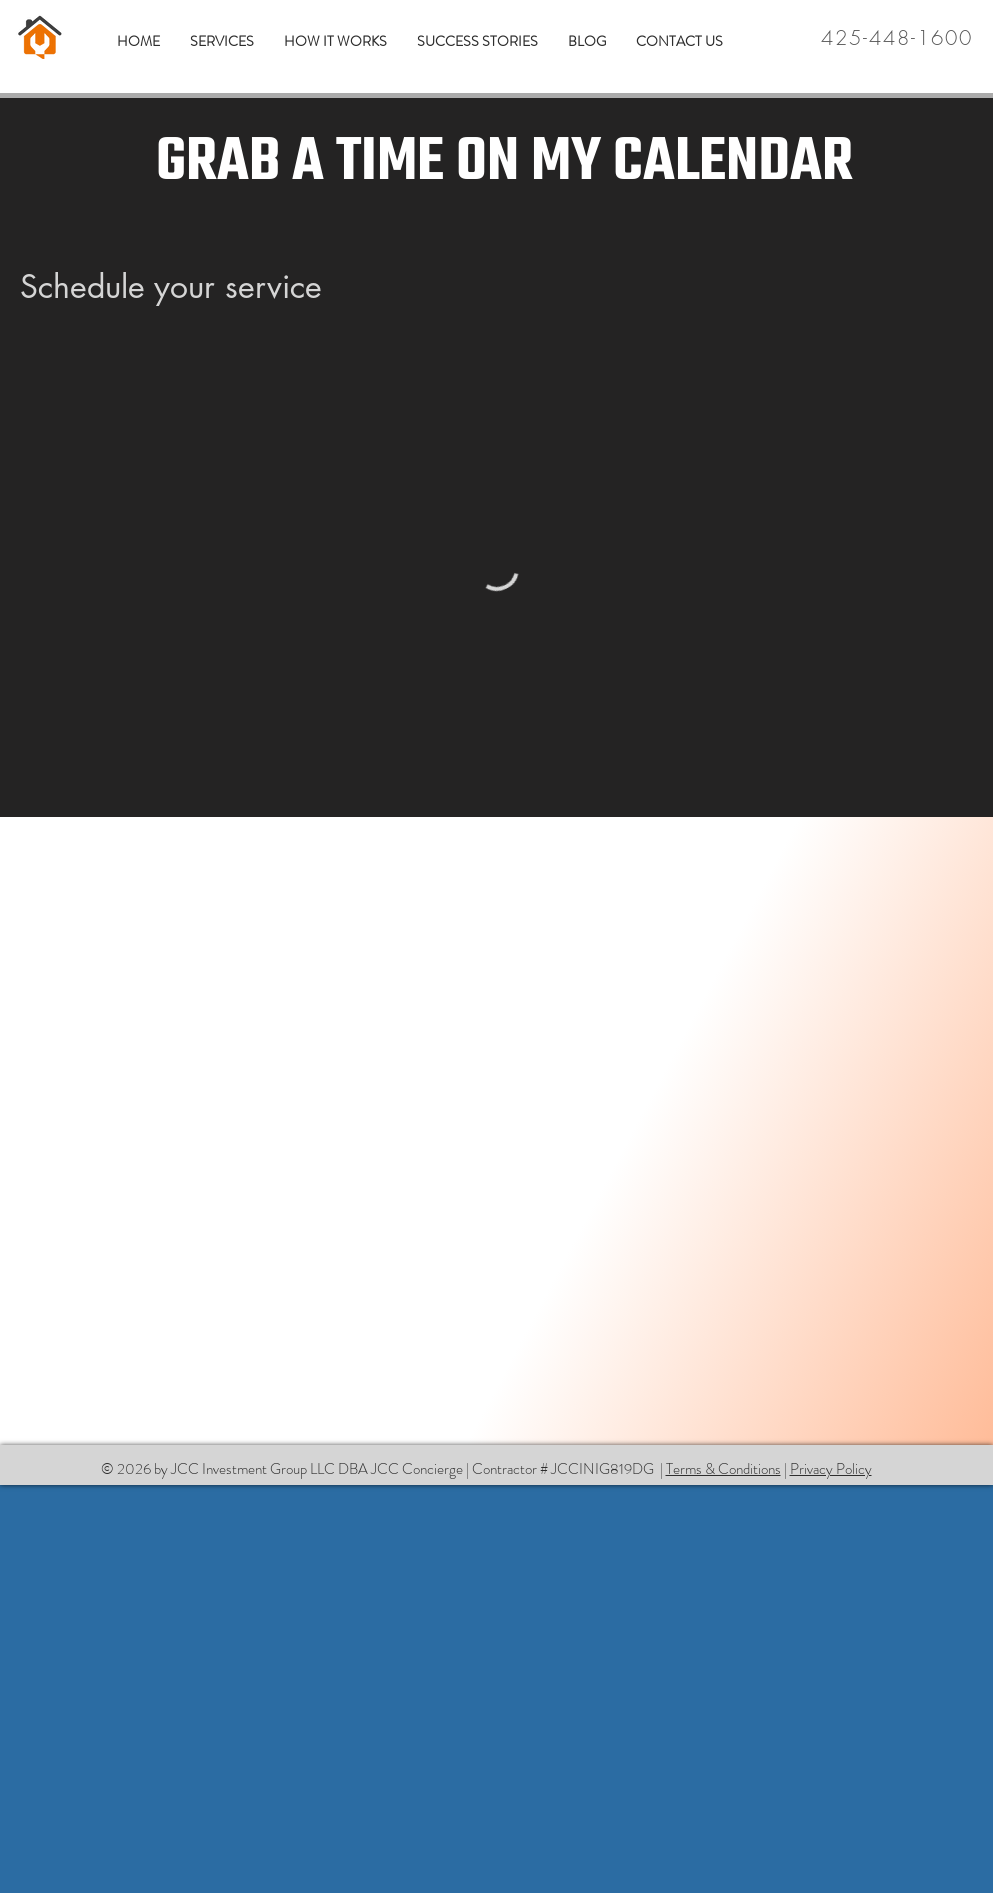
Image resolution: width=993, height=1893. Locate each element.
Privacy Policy (831, 1469)
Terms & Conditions (723, 1469)
